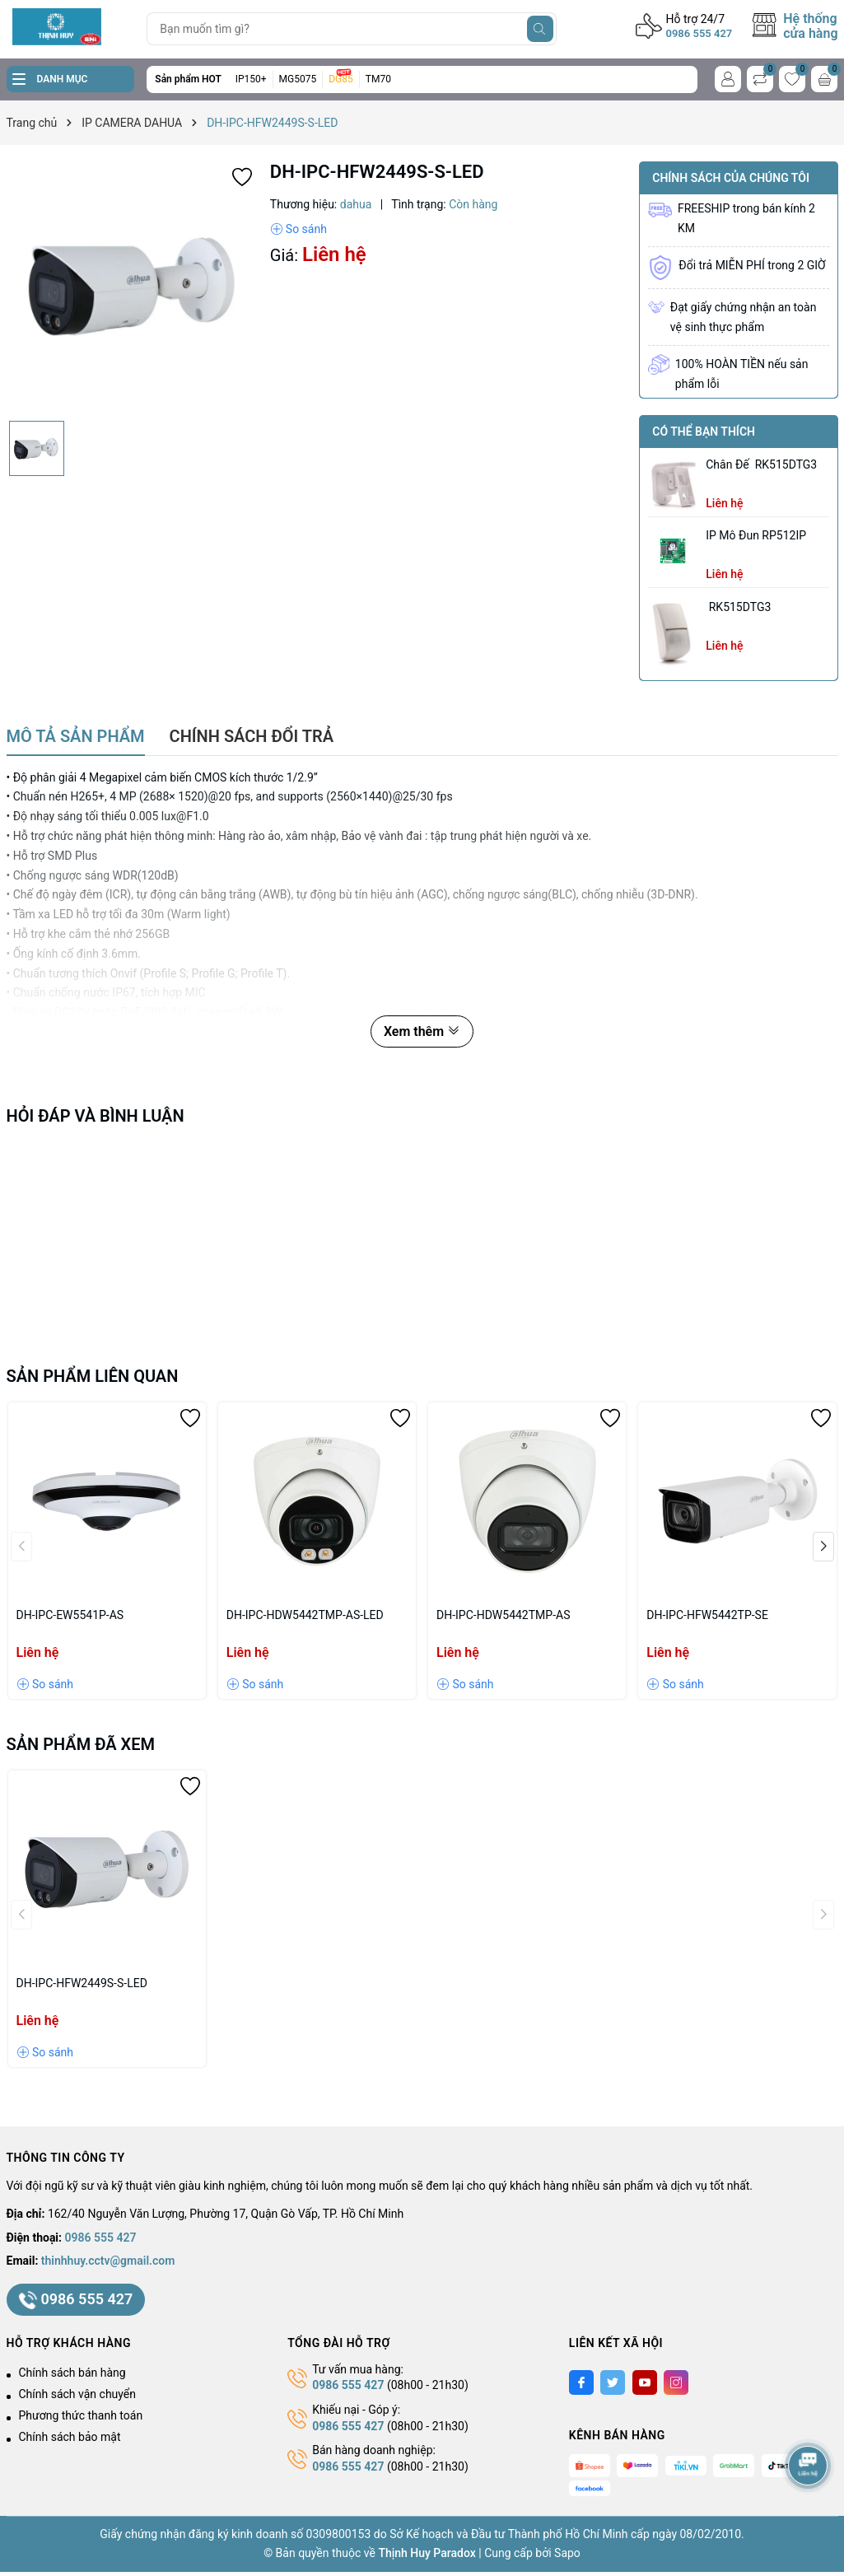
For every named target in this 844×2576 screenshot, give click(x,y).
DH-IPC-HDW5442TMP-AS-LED (305, 1615)
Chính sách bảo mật (70, 2436)
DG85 (341, 79)
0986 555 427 (699, 33)
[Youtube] (644, 2382)
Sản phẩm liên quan (93, 1376)
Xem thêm (422, 1031)
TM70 (378, 79)
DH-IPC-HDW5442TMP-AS (503, 1615)
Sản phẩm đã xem (81, 1744)
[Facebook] (581, 2382)
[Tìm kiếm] (540, 29)
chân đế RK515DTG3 (761, 464)
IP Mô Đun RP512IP (756, 535)
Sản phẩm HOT (188, 79)
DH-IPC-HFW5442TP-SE (707, 1615)
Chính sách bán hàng (72, 2372)
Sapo (567, 2553)
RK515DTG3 (738, 607)
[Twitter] (612, 2382)
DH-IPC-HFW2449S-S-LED (81, 1983)
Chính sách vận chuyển (78, 2394)
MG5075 (298, 79)
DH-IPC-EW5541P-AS (70, 1615)
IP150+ (251, 79)
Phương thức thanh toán (81, 2415)
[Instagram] (676, 2382)
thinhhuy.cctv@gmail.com (108, 2260)
